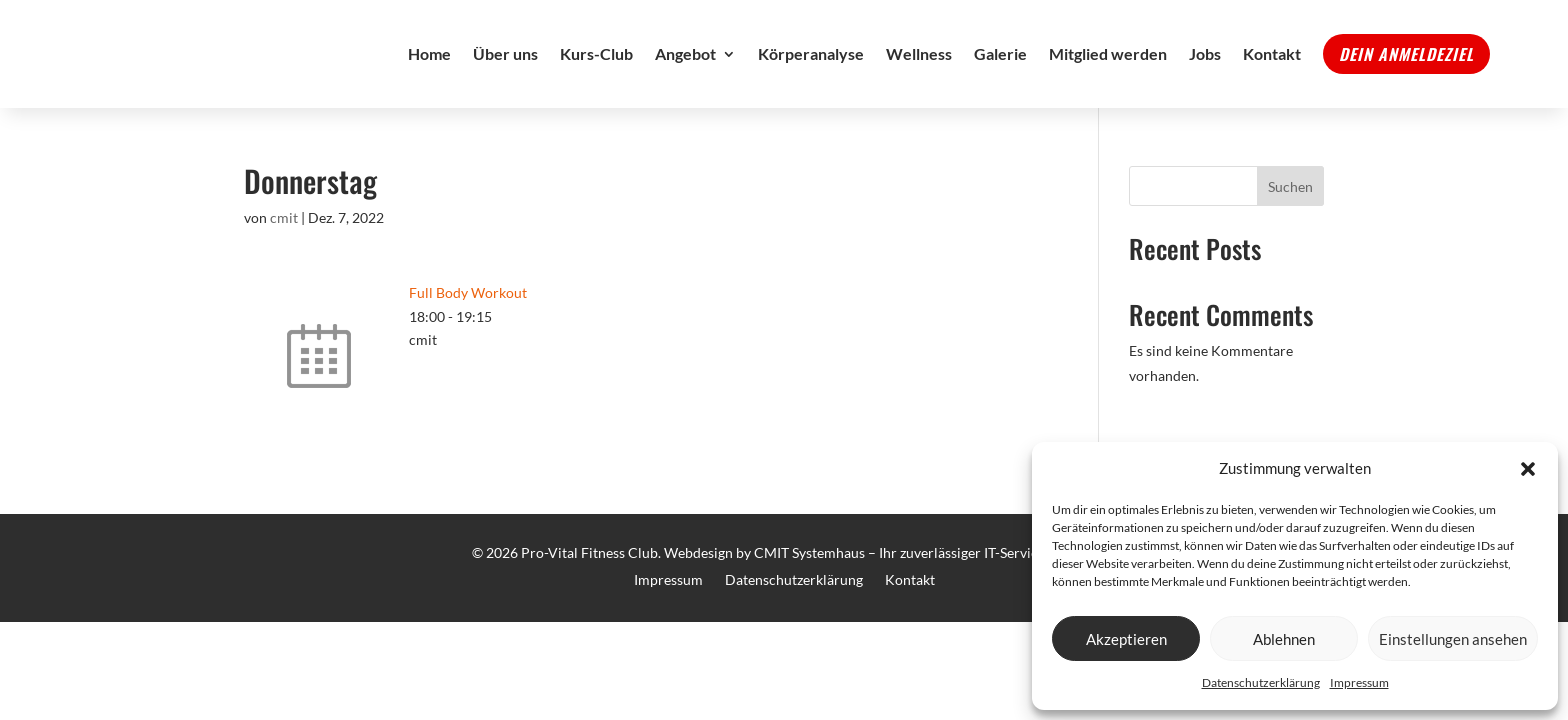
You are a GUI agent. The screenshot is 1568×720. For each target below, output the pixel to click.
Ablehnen (1284, 639)
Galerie (1000, 75)
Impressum (1359, 682)
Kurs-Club (596, 75)
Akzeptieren (1126, 639)
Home (429, 75)
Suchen (1290, 230)
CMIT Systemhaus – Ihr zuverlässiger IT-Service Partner (925, 596)
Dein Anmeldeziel (1406, 76)
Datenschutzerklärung (1261, 682)
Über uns (505, 75)
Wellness (919, 75)
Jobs (1205, 75)
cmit (284, 261)
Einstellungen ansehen (1453, 639)
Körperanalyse (811, 75)
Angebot (685, 75)
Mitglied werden (1108, 75)
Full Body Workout (468, 336)
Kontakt (1272, 75)
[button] (1528, 469)
